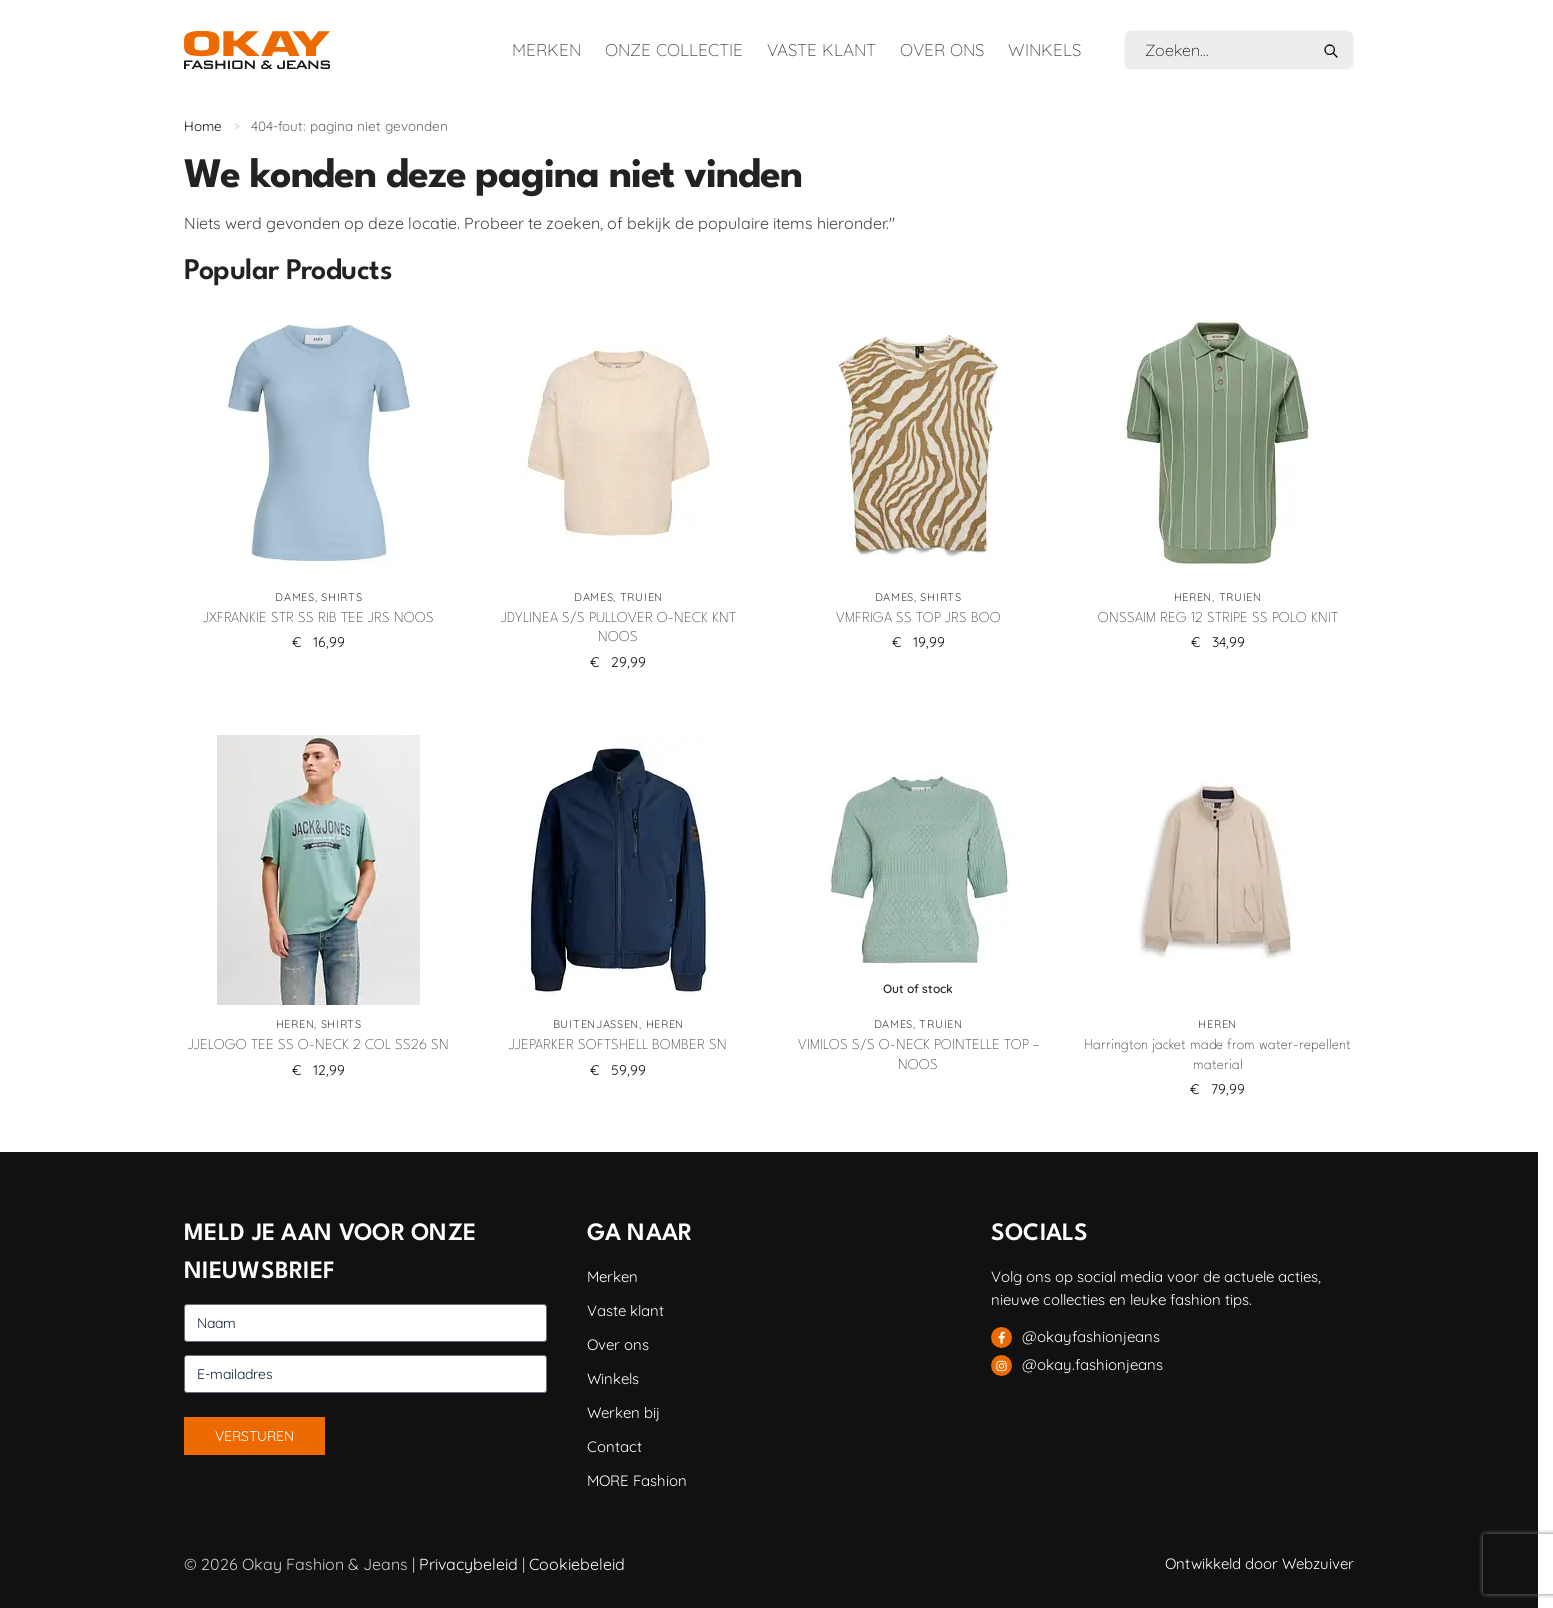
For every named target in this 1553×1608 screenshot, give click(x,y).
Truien (641, 597)
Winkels (1044, 49)
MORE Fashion (637, 1480)
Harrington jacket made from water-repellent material (1217, 1055)
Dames (295, 597)
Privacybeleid (468, 1564)
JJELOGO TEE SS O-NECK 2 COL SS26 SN (318, 1045)
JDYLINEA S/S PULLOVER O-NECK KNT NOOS (618, 628)
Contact (614, 1446)
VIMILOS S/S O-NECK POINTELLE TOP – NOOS (918, 1055)
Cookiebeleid (577, 1564)
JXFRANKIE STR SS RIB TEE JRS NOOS (318, 618)
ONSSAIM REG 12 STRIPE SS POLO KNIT (1218, 618)
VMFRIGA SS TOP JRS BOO (918, 618)
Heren (1193, 597)
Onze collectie (674, 49)
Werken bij (623, 1412)
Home (203, 125)
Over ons (942, 49)
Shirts (341, 597)
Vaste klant (821, 49)
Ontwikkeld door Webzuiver (1259, 1563)
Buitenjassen (596, 1024)
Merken (546, 49)
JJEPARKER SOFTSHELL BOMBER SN (618, 1045)
